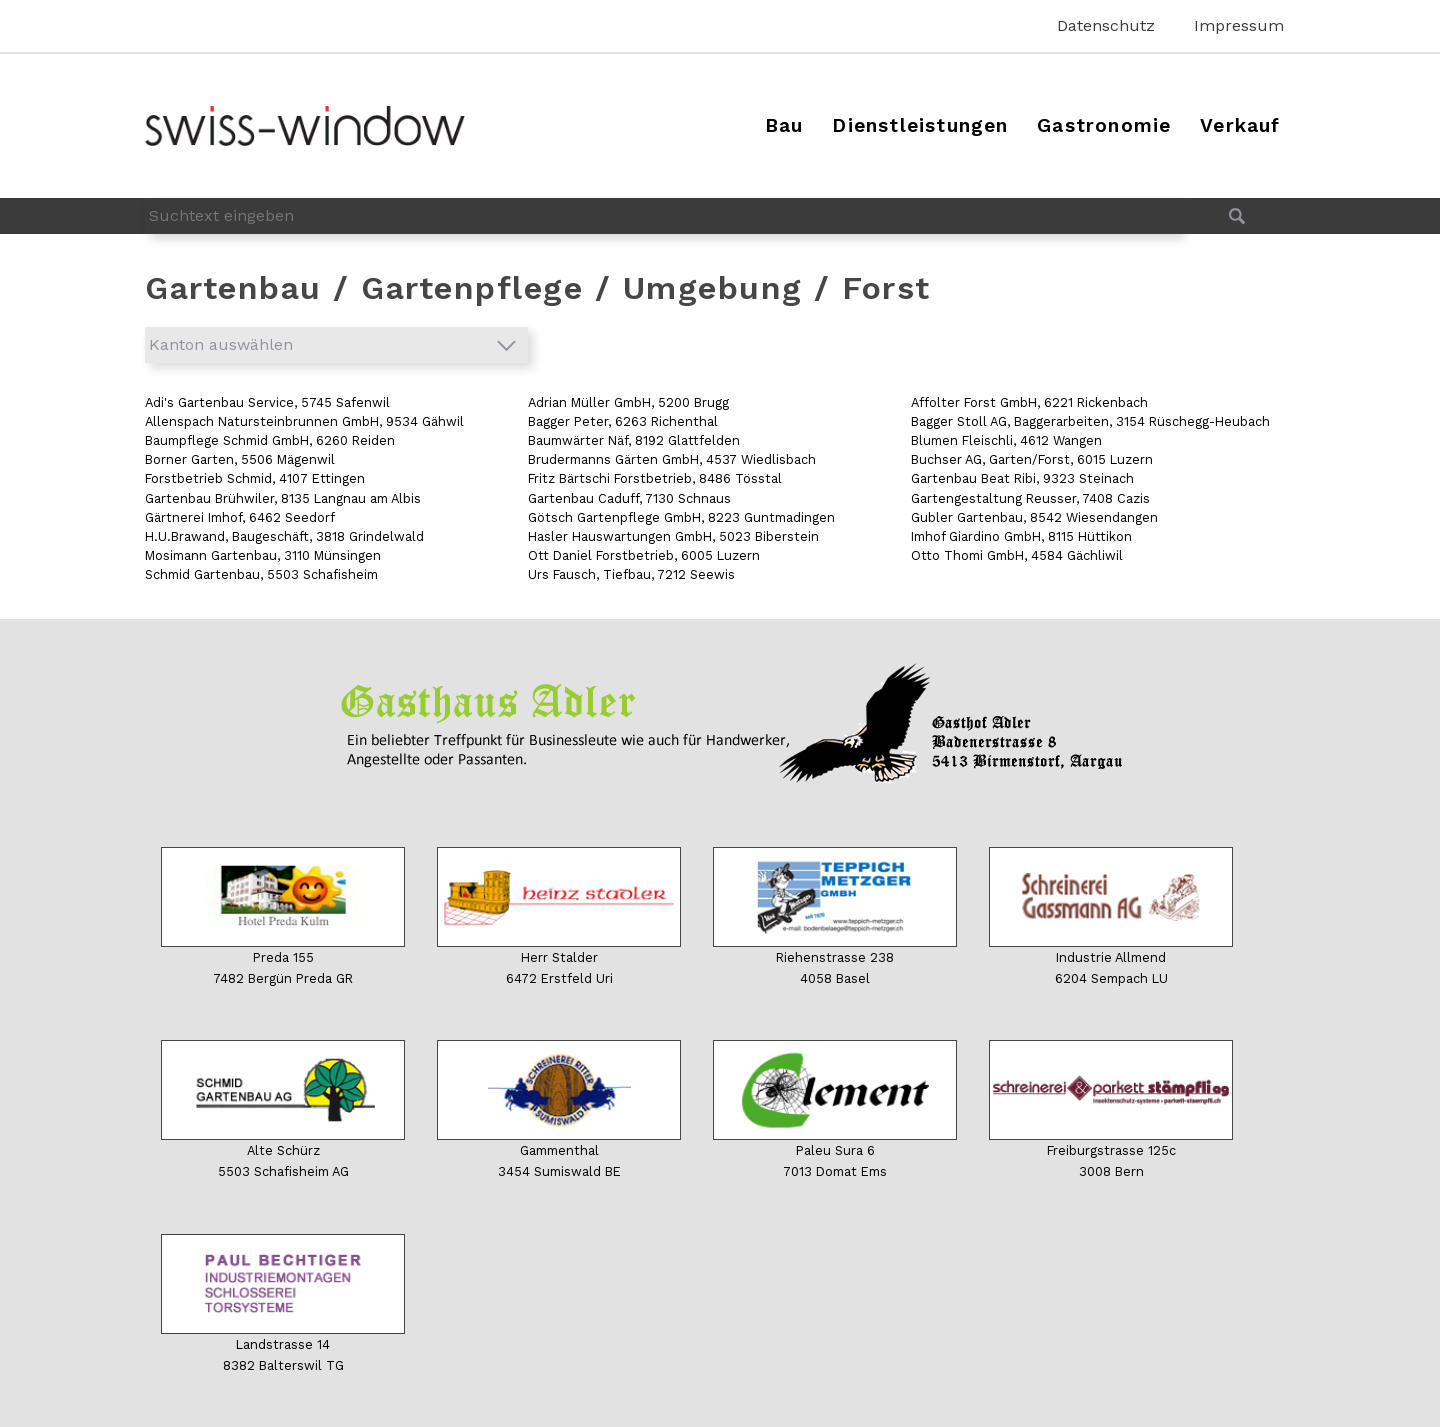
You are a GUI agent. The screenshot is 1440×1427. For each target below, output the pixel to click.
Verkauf (1240, 125)
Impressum (1239, 25)
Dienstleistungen (920, 125)
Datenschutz (1106, 25)
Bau (784, 125)
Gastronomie (1104, 125)
